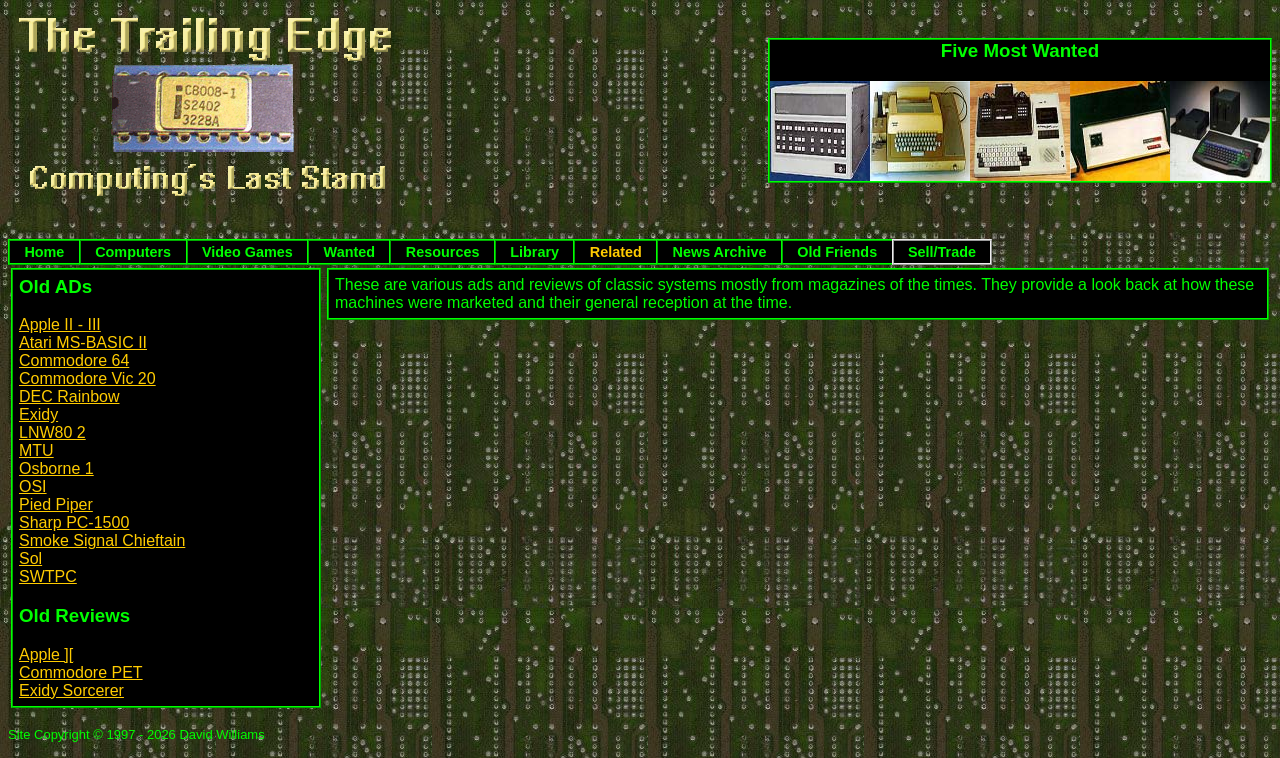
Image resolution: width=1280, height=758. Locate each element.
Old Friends (837, 252)
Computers (133, 252)
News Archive (720, 252)
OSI (33, 486)
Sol (30, 558)
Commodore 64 (74, 360)
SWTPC (48, 576)
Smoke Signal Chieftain (102, 540)
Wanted (349, 252)
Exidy (38, 414)
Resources (443, 252)
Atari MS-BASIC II (83, 342)
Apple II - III (60, 324)
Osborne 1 (56, 468)
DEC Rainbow (69, 396)
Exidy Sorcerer (71, 690)
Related (616, 252)
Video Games (247, 252)
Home (44, 252)
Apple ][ (46, 654)
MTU (36, 450)
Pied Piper (56, 504)
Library (534, 252)
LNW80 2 (52, 432)
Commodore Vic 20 (87, 378)
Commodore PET (81, 672)
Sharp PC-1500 (74, 522)
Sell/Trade (942, 252)
